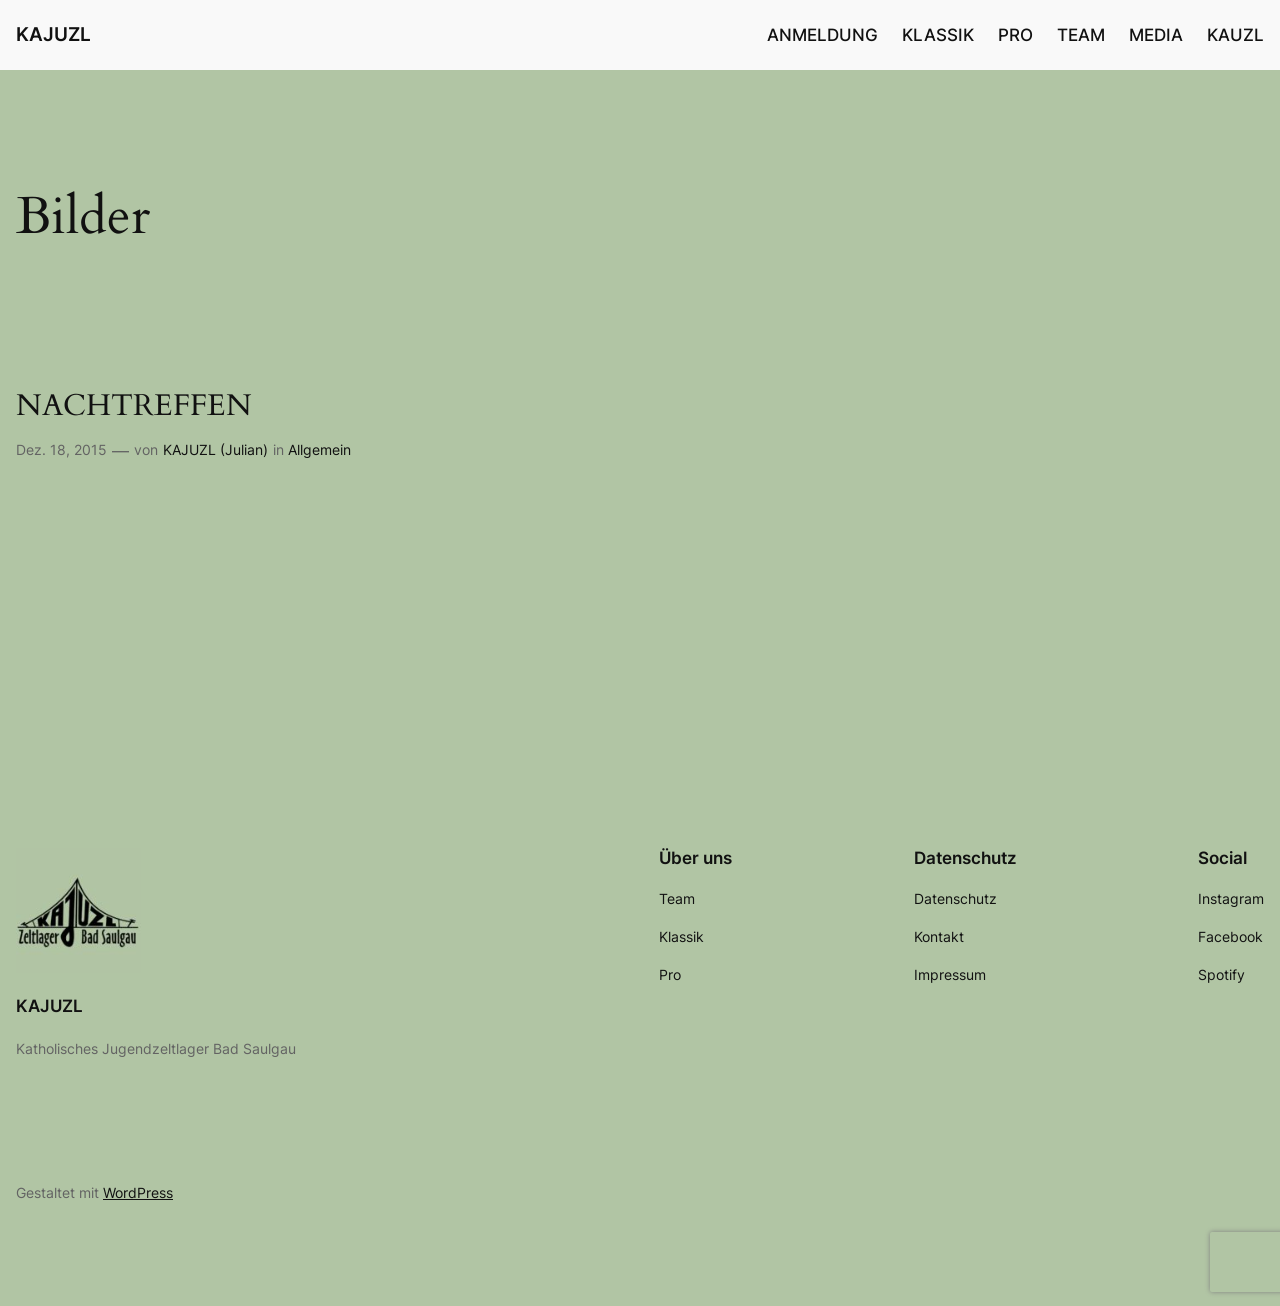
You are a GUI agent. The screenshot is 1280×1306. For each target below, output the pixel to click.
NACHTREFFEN (134, 407)
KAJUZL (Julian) (215, 449)
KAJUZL (53, 34)
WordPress (138, 1192)
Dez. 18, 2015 (61, 449)
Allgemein (319, 449)
